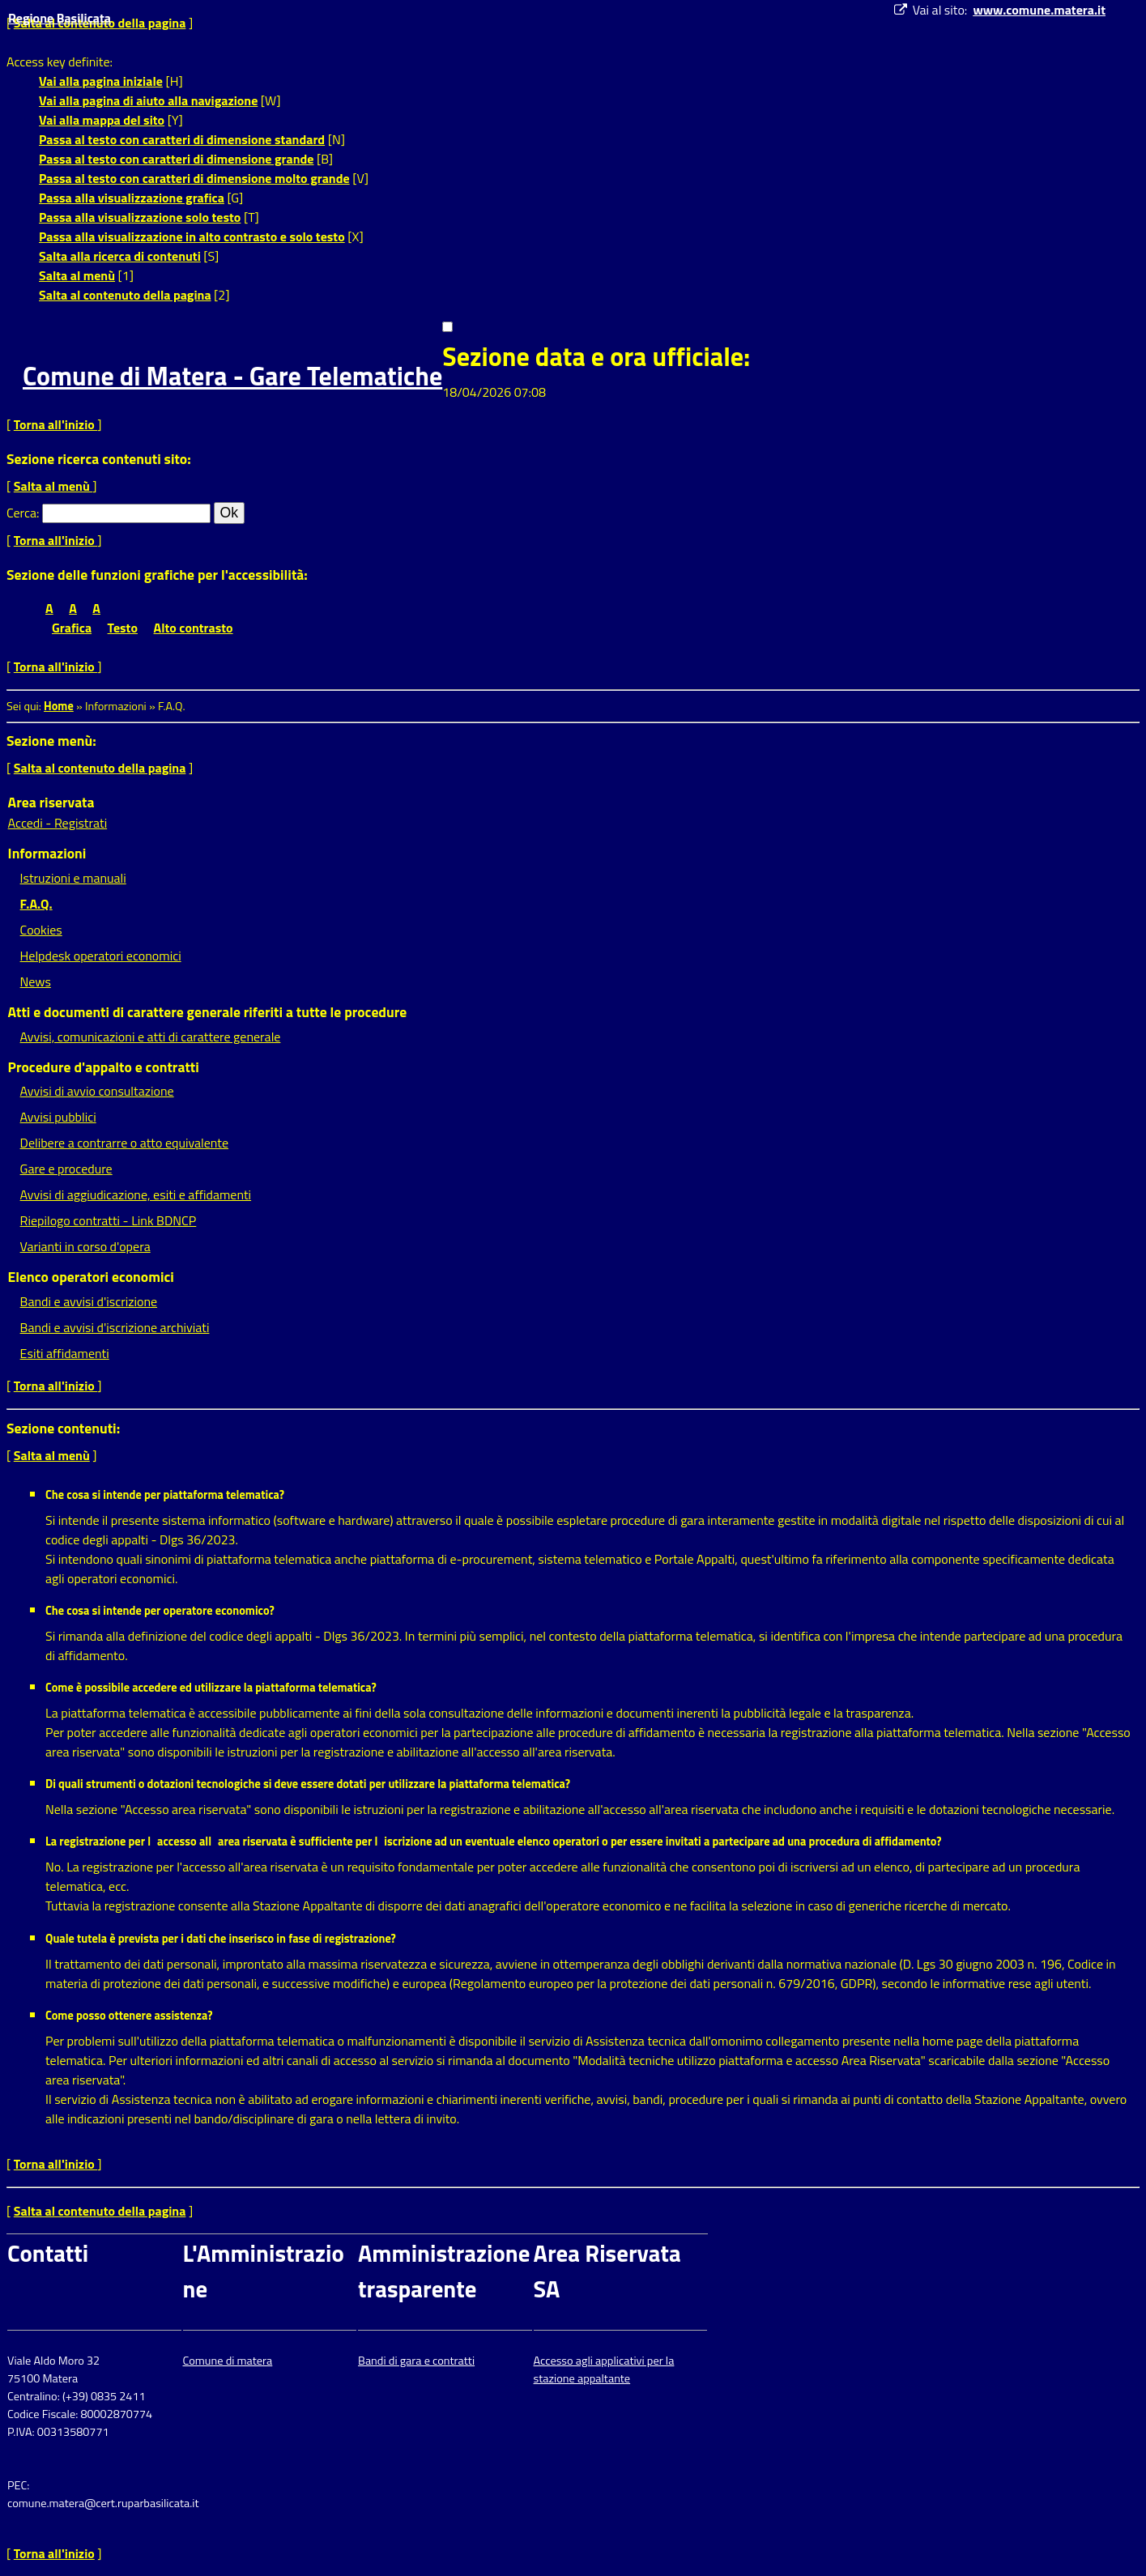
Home (59, 706)
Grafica (72, 627)
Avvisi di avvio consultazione (97, 1091)
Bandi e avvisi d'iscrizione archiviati (115, 1327)
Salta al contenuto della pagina (125, 294)
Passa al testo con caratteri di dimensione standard (182, 139)
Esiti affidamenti (64, 1353)
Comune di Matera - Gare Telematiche (232, 375)
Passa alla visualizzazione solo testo (140, 217)
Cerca (21, 512)
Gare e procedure (66, 1168)
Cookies (41, 929)
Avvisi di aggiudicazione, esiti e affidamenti (136, 1194)
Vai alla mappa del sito (101, 120)
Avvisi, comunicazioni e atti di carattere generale (150, 1036)
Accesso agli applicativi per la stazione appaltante (604, 2369)
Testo (123, 627)
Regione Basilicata (59, 18)
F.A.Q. (36, 903)
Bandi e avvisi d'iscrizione (89, 1301)
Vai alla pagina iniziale (101, 81)
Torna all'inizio (56, 424)
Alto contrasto (193, 627)
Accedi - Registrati (58, 822)
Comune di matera (228, 2360)
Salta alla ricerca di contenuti (120, 256)
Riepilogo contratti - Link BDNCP (108, 1220)
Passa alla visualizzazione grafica (131, 197)
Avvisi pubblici (58, 1116)
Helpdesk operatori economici (100, 955)
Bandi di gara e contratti (416, 2360)
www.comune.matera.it (1039, 9)
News (35, 981)
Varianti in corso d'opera (85, 1246)
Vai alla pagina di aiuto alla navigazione (148, 100)
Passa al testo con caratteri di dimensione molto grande (194, 178)
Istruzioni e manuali (73, 878)
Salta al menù (77, 275)
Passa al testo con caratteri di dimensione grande (176, 158)
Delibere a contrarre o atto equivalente (124, 1142)
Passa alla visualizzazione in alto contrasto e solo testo (192, 236)
